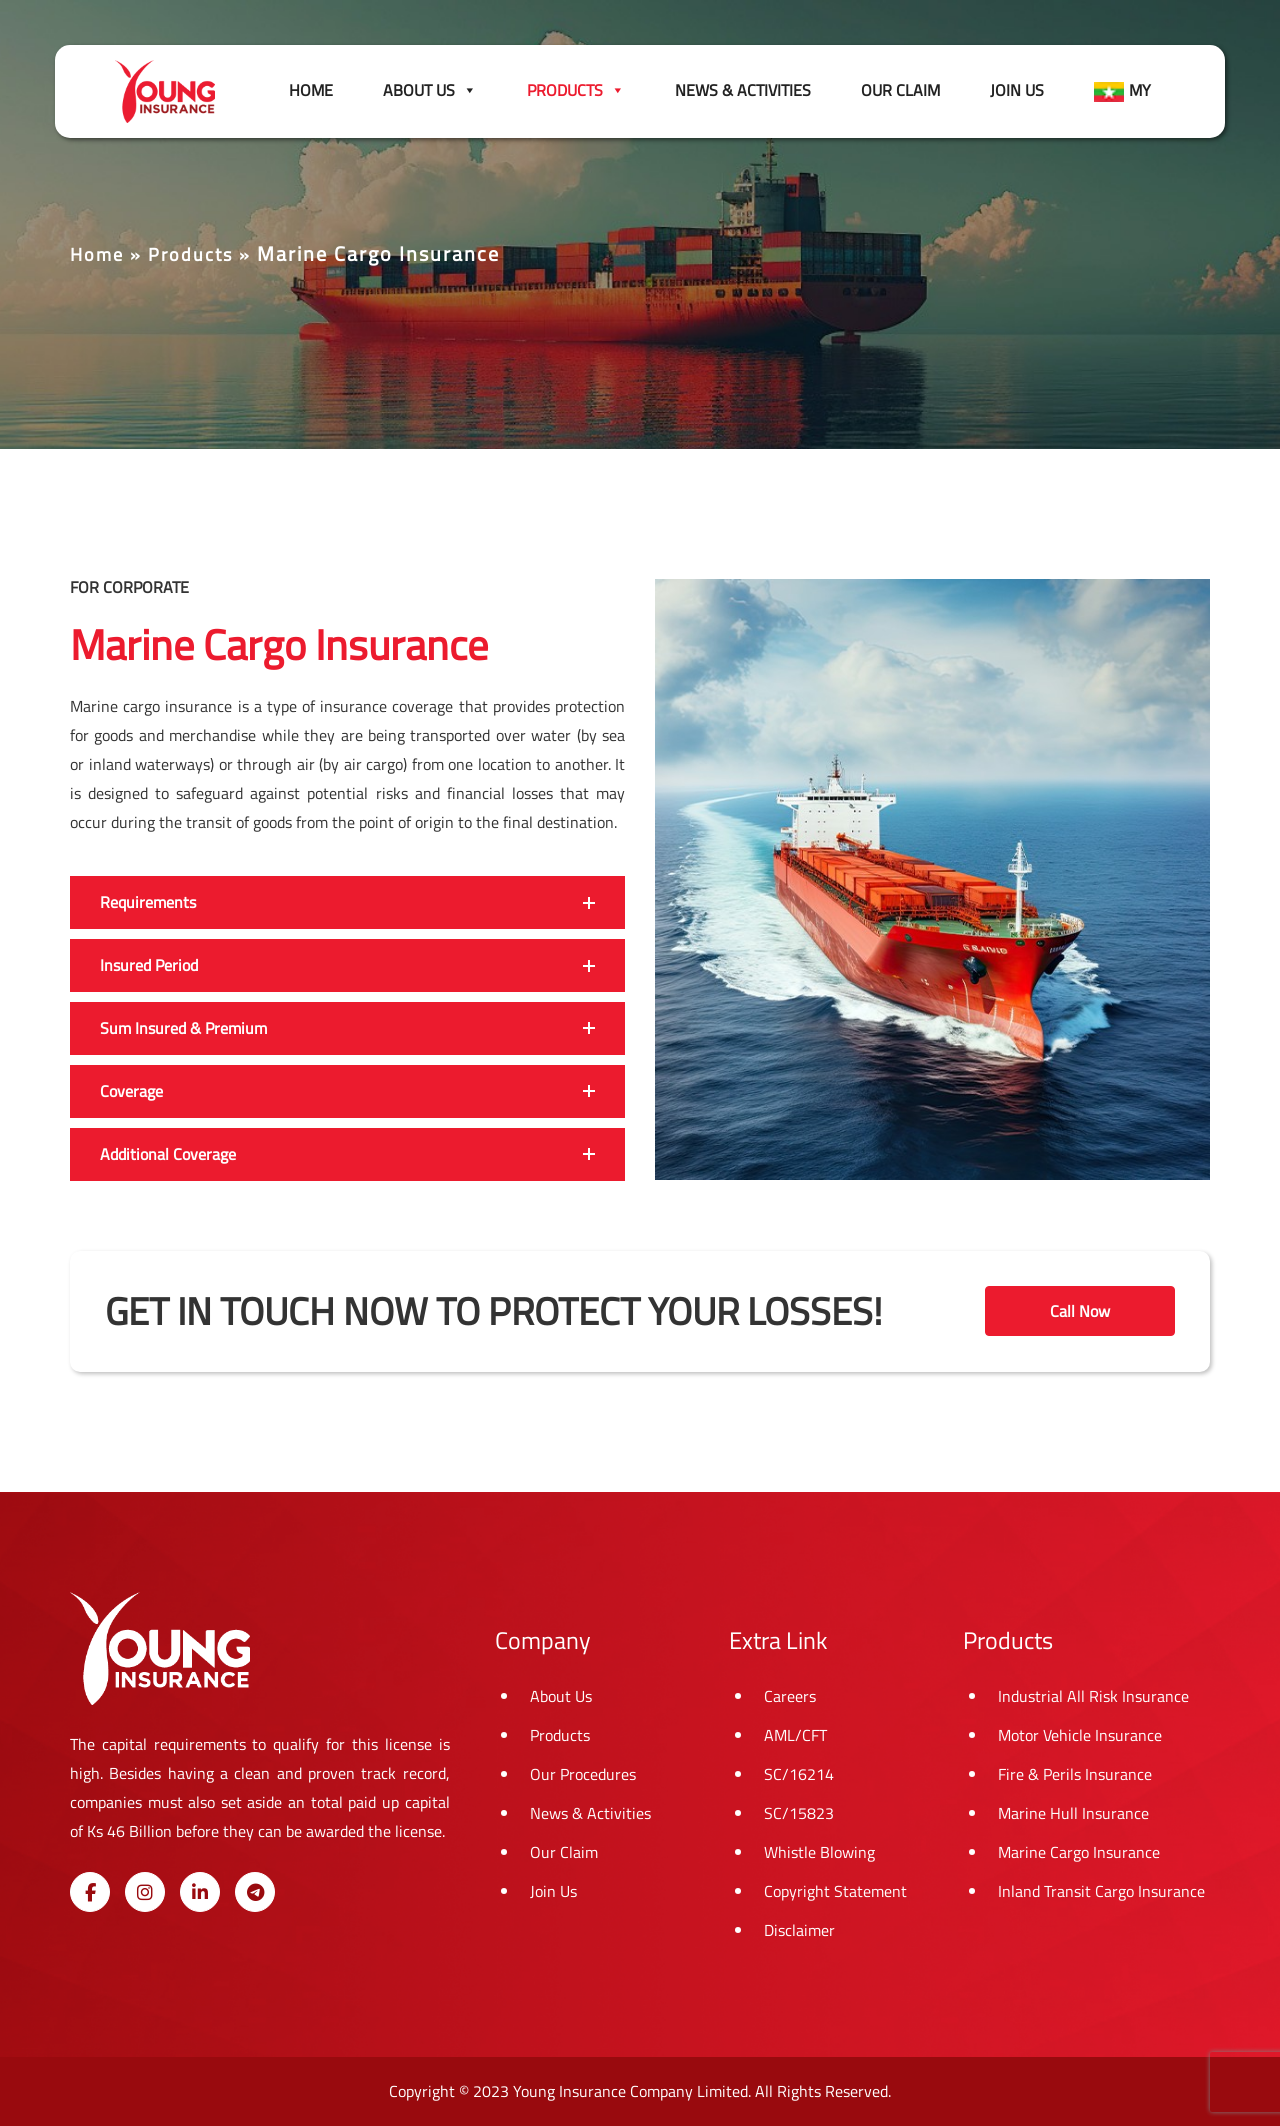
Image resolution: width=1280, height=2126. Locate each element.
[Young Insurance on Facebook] (90, 1892)
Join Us (1017, 90)
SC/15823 (799, 1813)
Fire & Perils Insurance (1075, 1774)
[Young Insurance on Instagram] (145, 1892)
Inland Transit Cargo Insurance (1101, 1891)
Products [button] (576, 90)
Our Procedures (583, 1774)
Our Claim (900, 90)
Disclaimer (799, 1930)
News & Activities (743, 90)
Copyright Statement (835, 1891)
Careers (790, 1696)
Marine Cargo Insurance (1079, 1852)
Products (190, 254)
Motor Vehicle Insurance (1080, 1735)
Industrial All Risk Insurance (1093, 1696)
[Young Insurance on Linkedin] (200, 1892)
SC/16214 (799, 1774)
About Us (430, 90)
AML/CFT (795, 1735)
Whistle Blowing (819, 1852)
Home (311, 90)
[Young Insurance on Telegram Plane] (255, 1892)
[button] (347, 902)
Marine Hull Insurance (1073, 1813)
